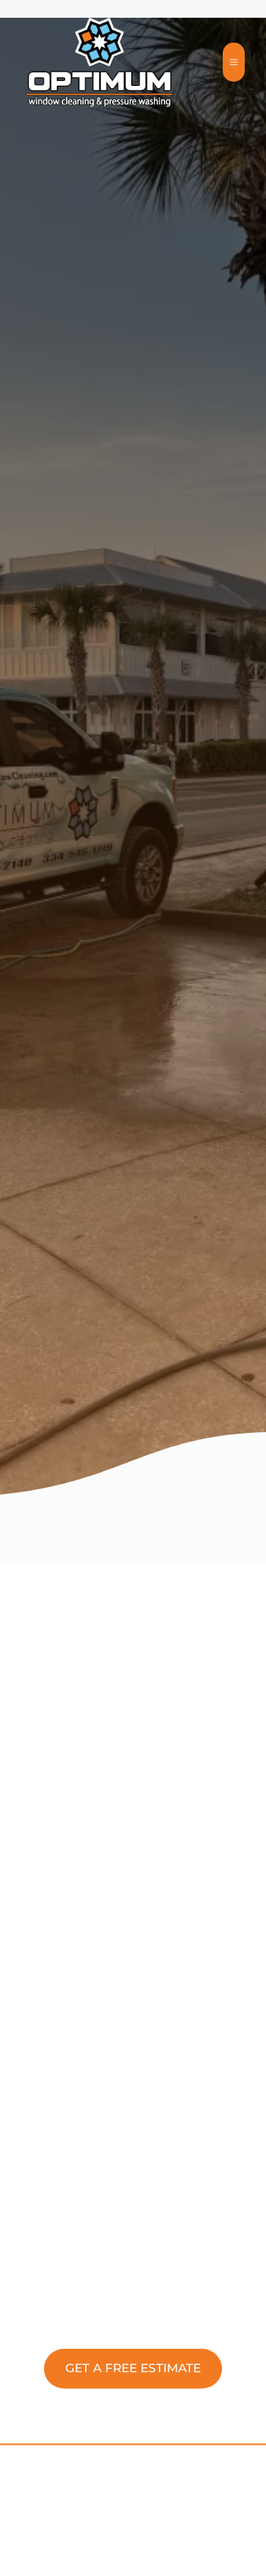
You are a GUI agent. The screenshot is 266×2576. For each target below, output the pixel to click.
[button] (133, 2369)
